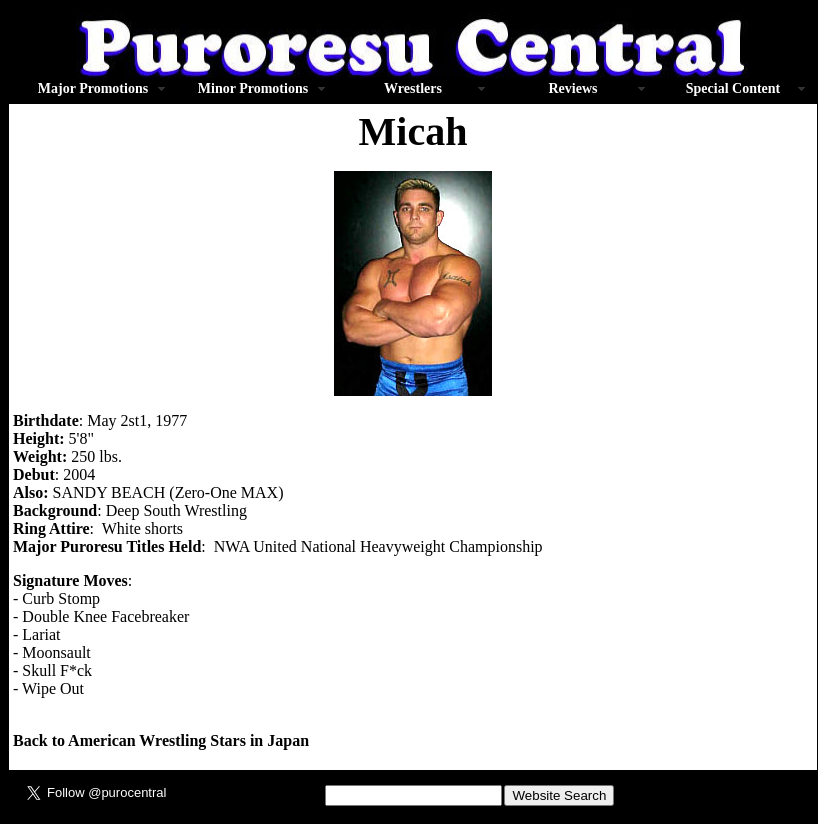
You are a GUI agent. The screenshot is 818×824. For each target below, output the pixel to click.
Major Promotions (93, 88)
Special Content (733, 88)
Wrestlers (413, 88)
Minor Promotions (253, 88)
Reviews (573, 88)
